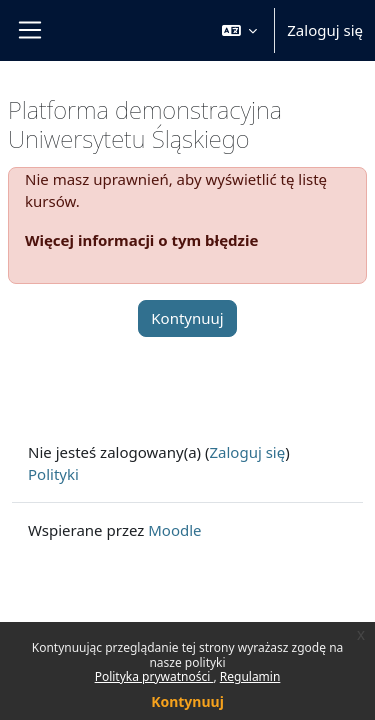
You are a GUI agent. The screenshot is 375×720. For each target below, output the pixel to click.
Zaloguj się (325, 30)
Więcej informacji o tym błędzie (141, 240)
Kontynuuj (187, 701)
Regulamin (250, 676)
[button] (240, 30)
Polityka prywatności (154, 676)
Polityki (53, 474)
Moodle (174, 530)
